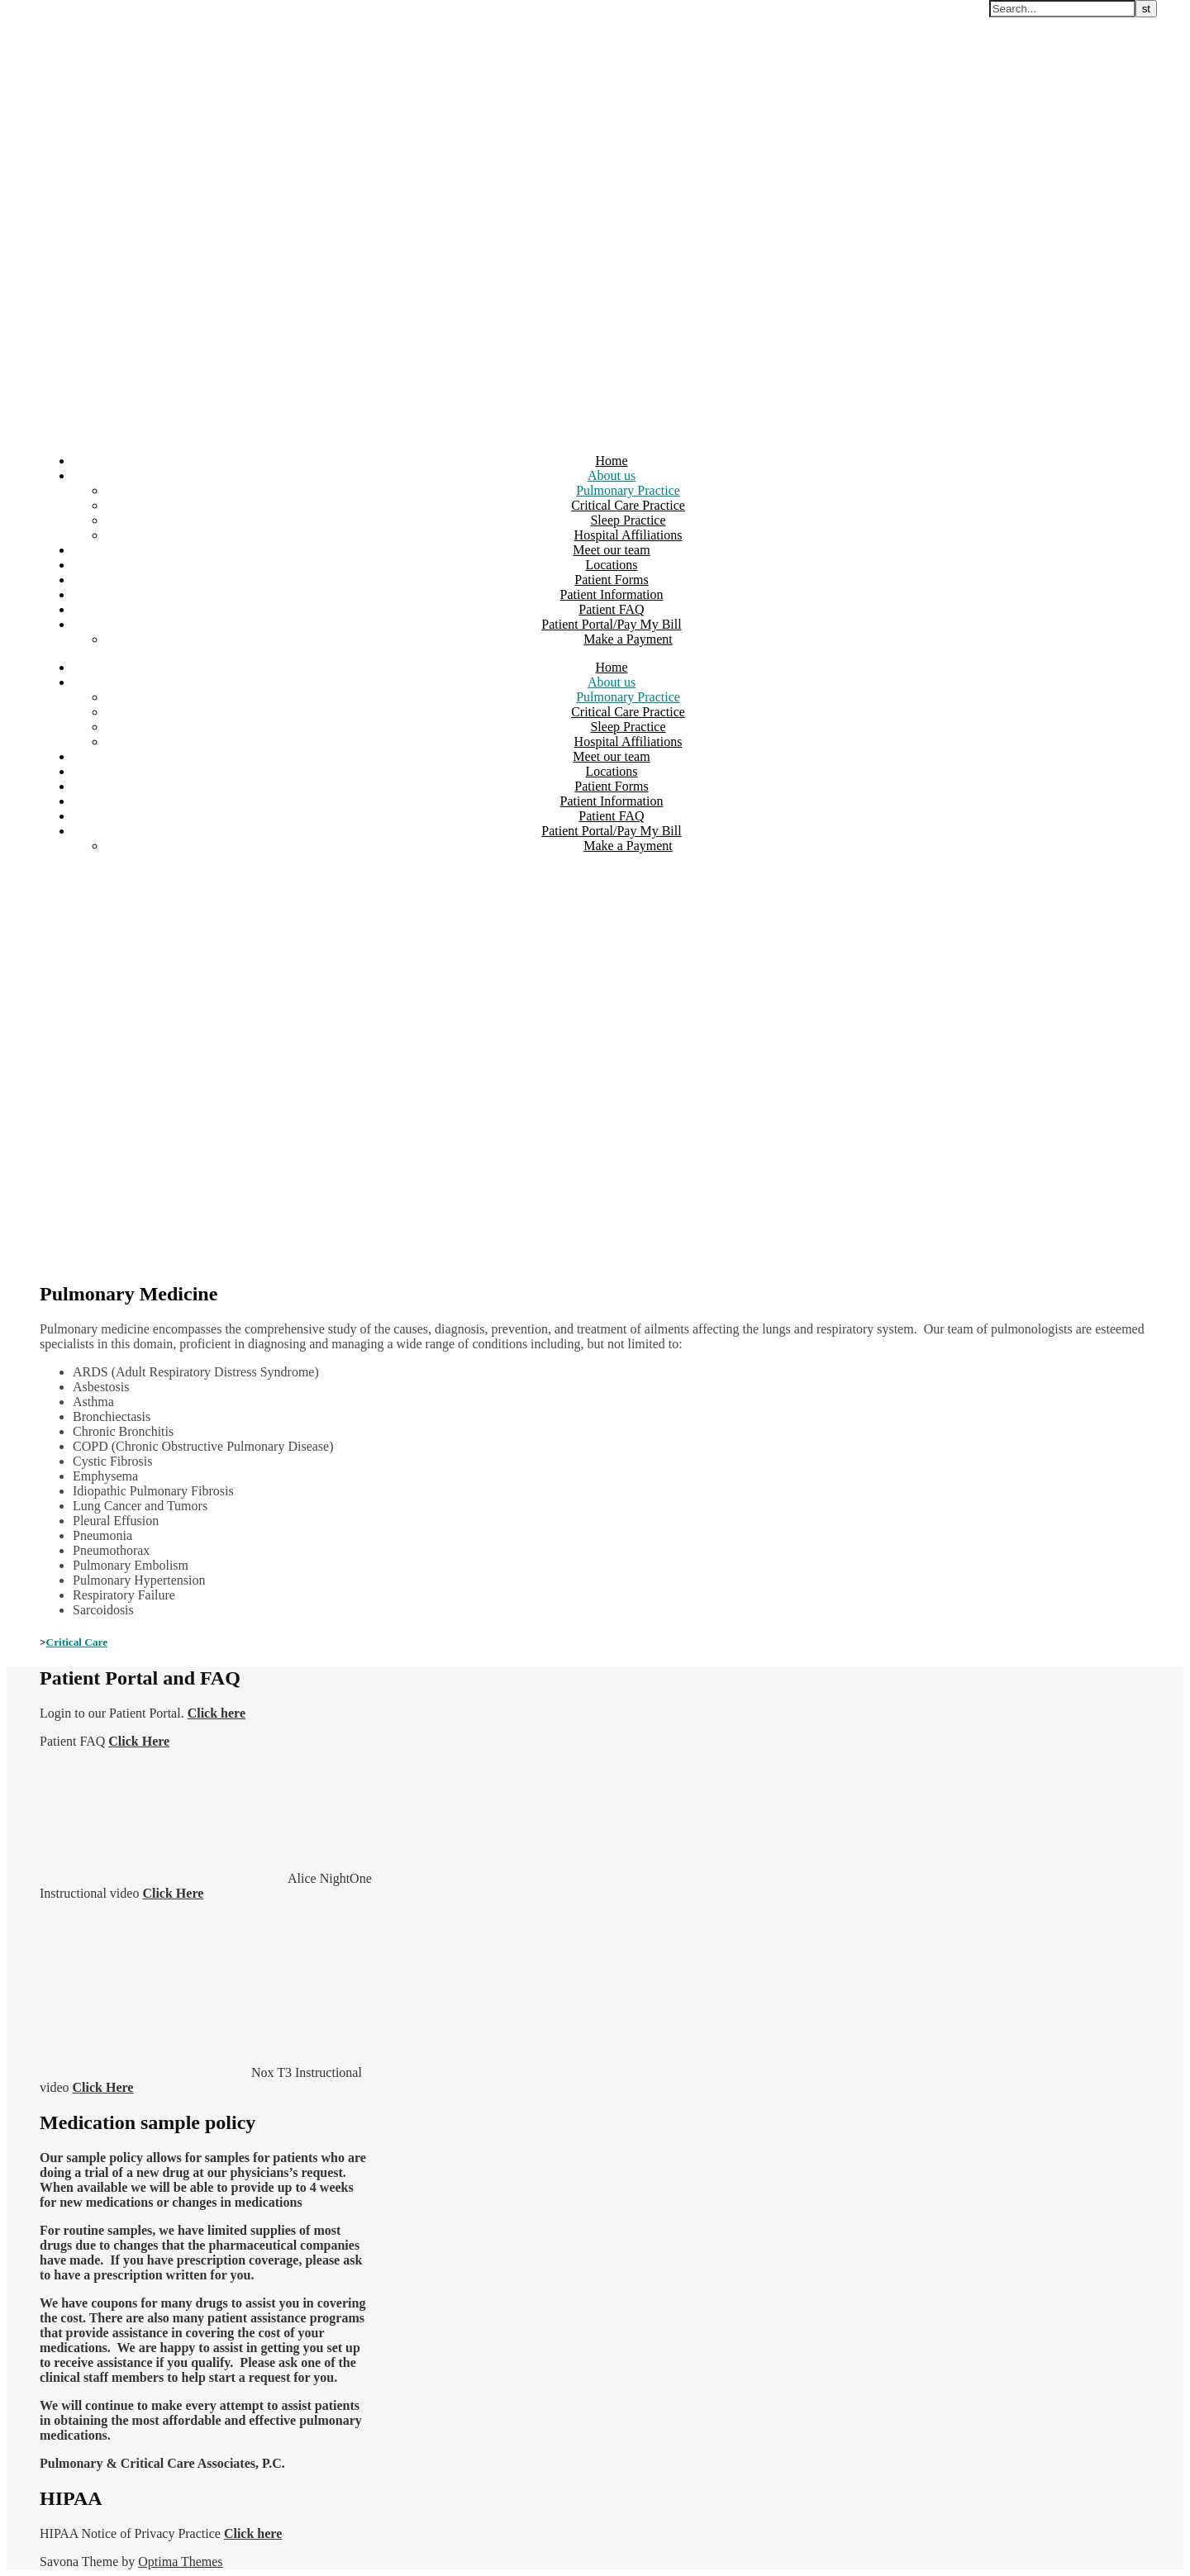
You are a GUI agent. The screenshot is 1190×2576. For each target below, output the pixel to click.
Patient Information (612, 594)
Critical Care (77, 1642)
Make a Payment (628, 639)
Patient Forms (611, 580)
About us (611, 475)
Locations (611, 565)
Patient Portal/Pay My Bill (611, 624)
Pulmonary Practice (628, 490)
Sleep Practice (627, 520)
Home (611, 461)
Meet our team (611, 550)
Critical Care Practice (628, 505)
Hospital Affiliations (628, 535)
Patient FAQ (611, 609)
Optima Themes (180, 2562)
